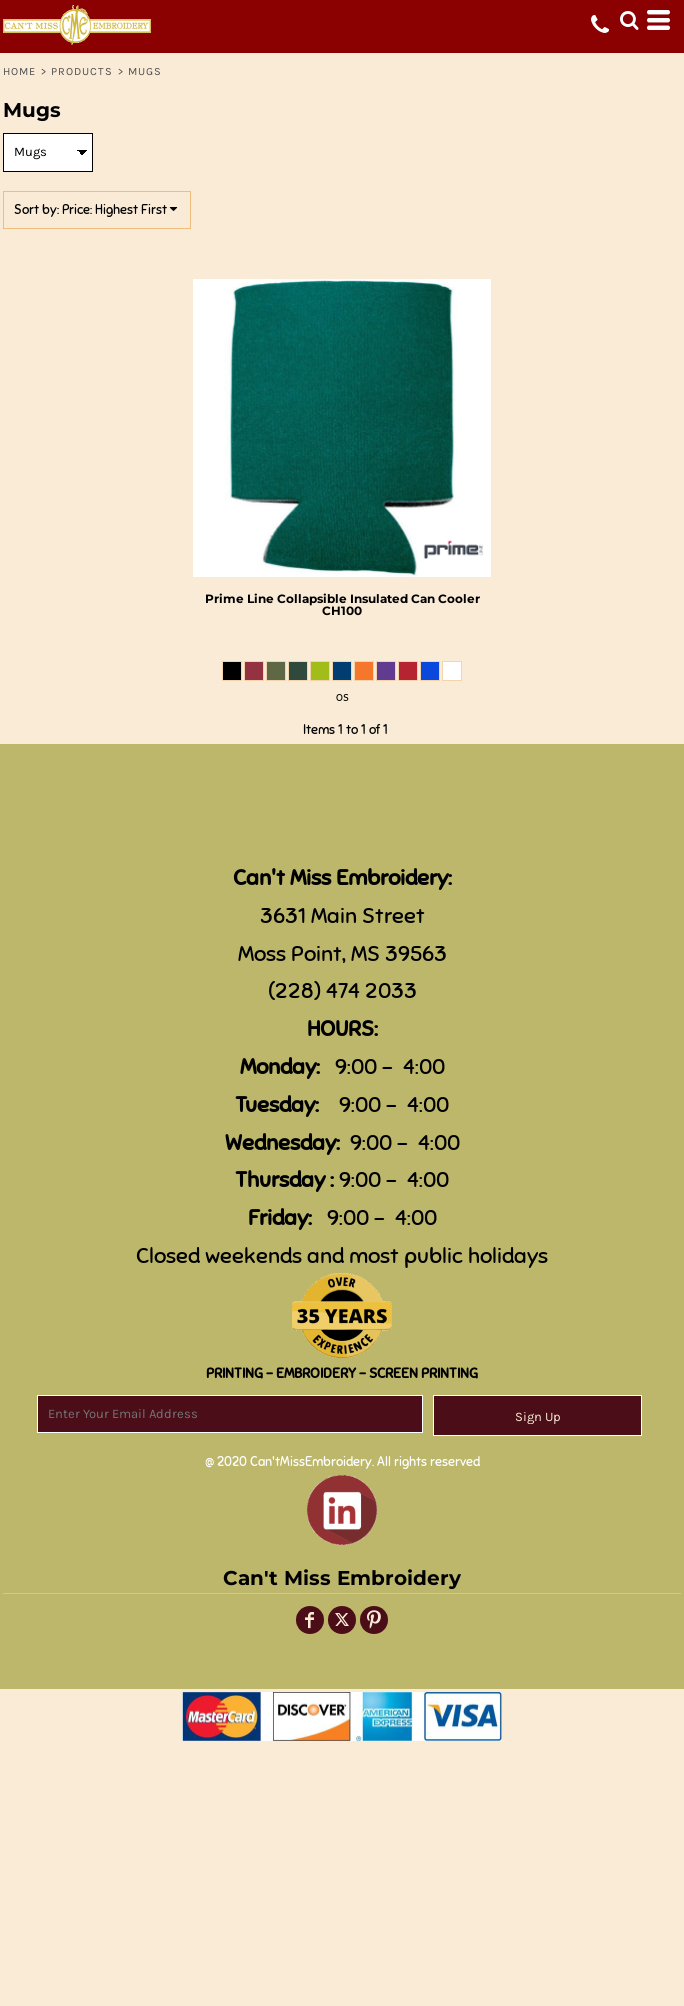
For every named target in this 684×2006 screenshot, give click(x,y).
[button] (629, 20)
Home (19, 71)
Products (82, 71)
